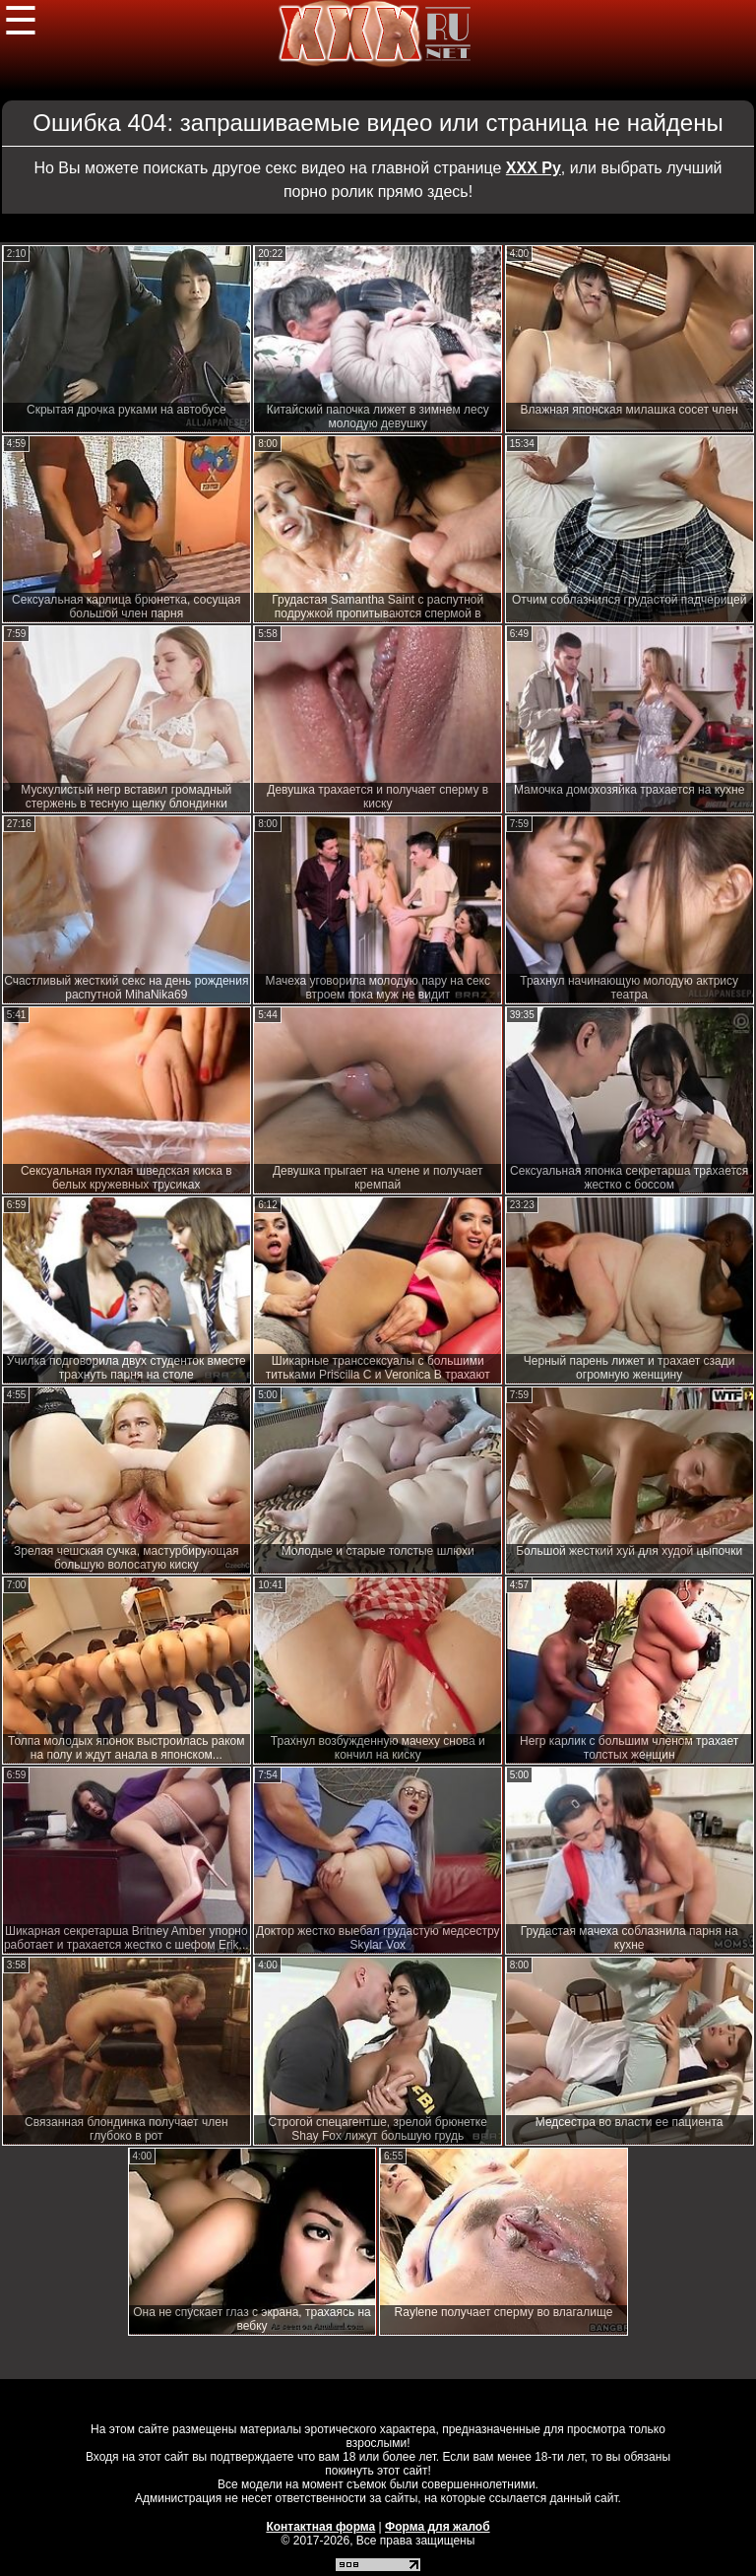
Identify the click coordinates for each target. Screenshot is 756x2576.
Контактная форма (320, 2527)
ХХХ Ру (533, 168)
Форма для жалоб (437, 2527)
